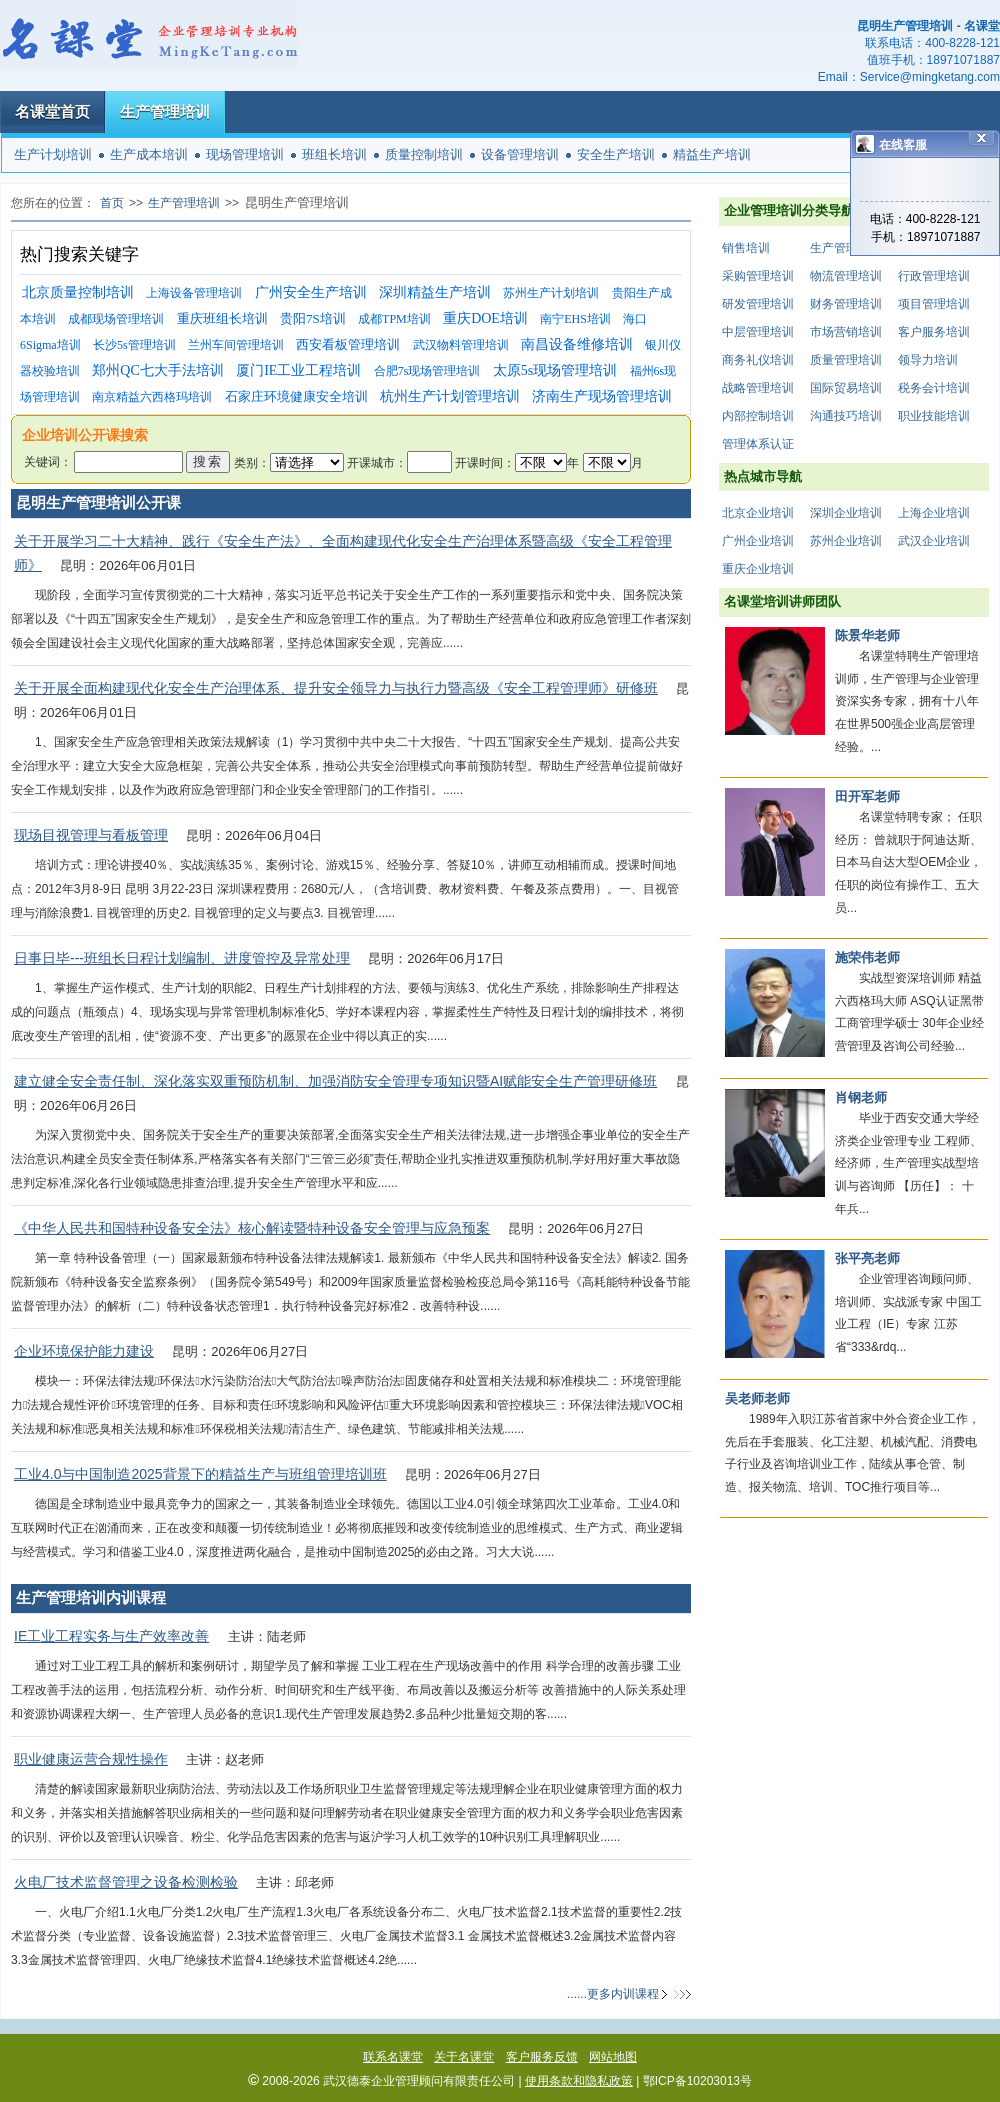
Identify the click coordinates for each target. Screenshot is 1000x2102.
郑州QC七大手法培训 (157, 370)
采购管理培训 (758, 276)
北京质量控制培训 (78, 292)
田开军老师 (867, 796)
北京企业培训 (758, 513)
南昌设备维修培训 (577, 344)
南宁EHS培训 (575, 319)
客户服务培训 (934, 332)
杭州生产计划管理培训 (450, 396)
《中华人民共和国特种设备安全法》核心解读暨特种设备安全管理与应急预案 (252, 1228)
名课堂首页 (52, 111)
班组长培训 (334, 154)
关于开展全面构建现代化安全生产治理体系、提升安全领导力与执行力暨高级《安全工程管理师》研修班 (336, 688)
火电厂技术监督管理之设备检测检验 (126, 1882)
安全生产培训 (616, 154)
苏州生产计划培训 (551, 293)
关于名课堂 (464, 2057)
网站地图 (613, 2057)
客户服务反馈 (542, 2057)
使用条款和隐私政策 (579, 2081)
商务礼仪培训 (758, 360)
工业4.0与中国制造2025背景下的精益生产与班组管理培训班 (200, 1474)
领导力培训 (928, 360)
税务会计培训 (934, 388)
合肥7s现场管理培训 (427, 371)
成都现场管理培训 (116, 319)
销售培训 (746, 248)
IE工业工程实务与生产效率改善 (111, 1636)
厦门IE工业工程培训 (298, 370)
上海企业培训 (934, 513)
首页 (112, 203)
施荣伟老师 (867, 957)
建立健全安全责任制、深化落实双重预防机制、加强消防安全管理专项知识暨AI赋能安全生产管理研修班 (335, 1081)
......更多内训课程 (613, 1994)
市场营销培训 (846, 332)
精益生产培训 (712, 154)
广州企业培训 (758, 541)
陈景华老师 (867, 635)
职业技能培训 (934, 416)
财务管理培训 (846, 304)
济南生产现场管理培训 (602, 396)
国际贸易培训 (846, 388)
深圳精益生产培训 (435, 292)
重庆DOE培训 (485, 318)
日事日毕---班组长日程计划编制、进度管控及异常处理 (182, 958)
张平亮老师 (867, 1258)
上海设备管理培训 (194, 293)
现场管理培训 (245, 154)
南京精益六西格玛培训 (152, 397)
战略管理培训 (758, 388)
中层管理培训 (758, 332)
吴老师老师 (757, 1398)
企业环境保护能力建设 (84, 1351)
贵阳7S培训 (313, 318)
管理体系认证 (758, 444)
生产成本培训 (149, 154)
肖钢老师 (861, 1097)
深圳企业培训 (846, 513)
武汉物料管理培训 (461, 345)
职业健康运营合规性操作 (91, 1759)
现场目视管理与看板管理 (91, 835)
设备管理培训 (520, 154)
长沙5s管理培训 (134, 345)
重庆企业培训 (758, 569)
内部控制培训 (758, 416)
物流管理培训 (846, 276)
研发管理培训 (758, 304)
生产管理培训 (165, 111)
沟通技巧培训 (846, 416)
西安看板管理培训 (348, 344)
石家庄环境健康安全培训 (296, 396)
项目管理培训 (934, 304)
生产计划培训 (53, 154)
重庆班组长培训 (222, 318)
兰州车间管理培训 (236, 345)
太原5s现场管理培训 (555, 370)
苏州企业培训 (846, 541)
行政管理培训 (934, 276)
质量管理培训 (846, 360)
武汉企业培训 (934, 541)
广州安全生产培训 (311, 292)
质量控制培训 (424, 154)
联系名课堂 (393, 2057)
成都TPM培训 (394, 319)
